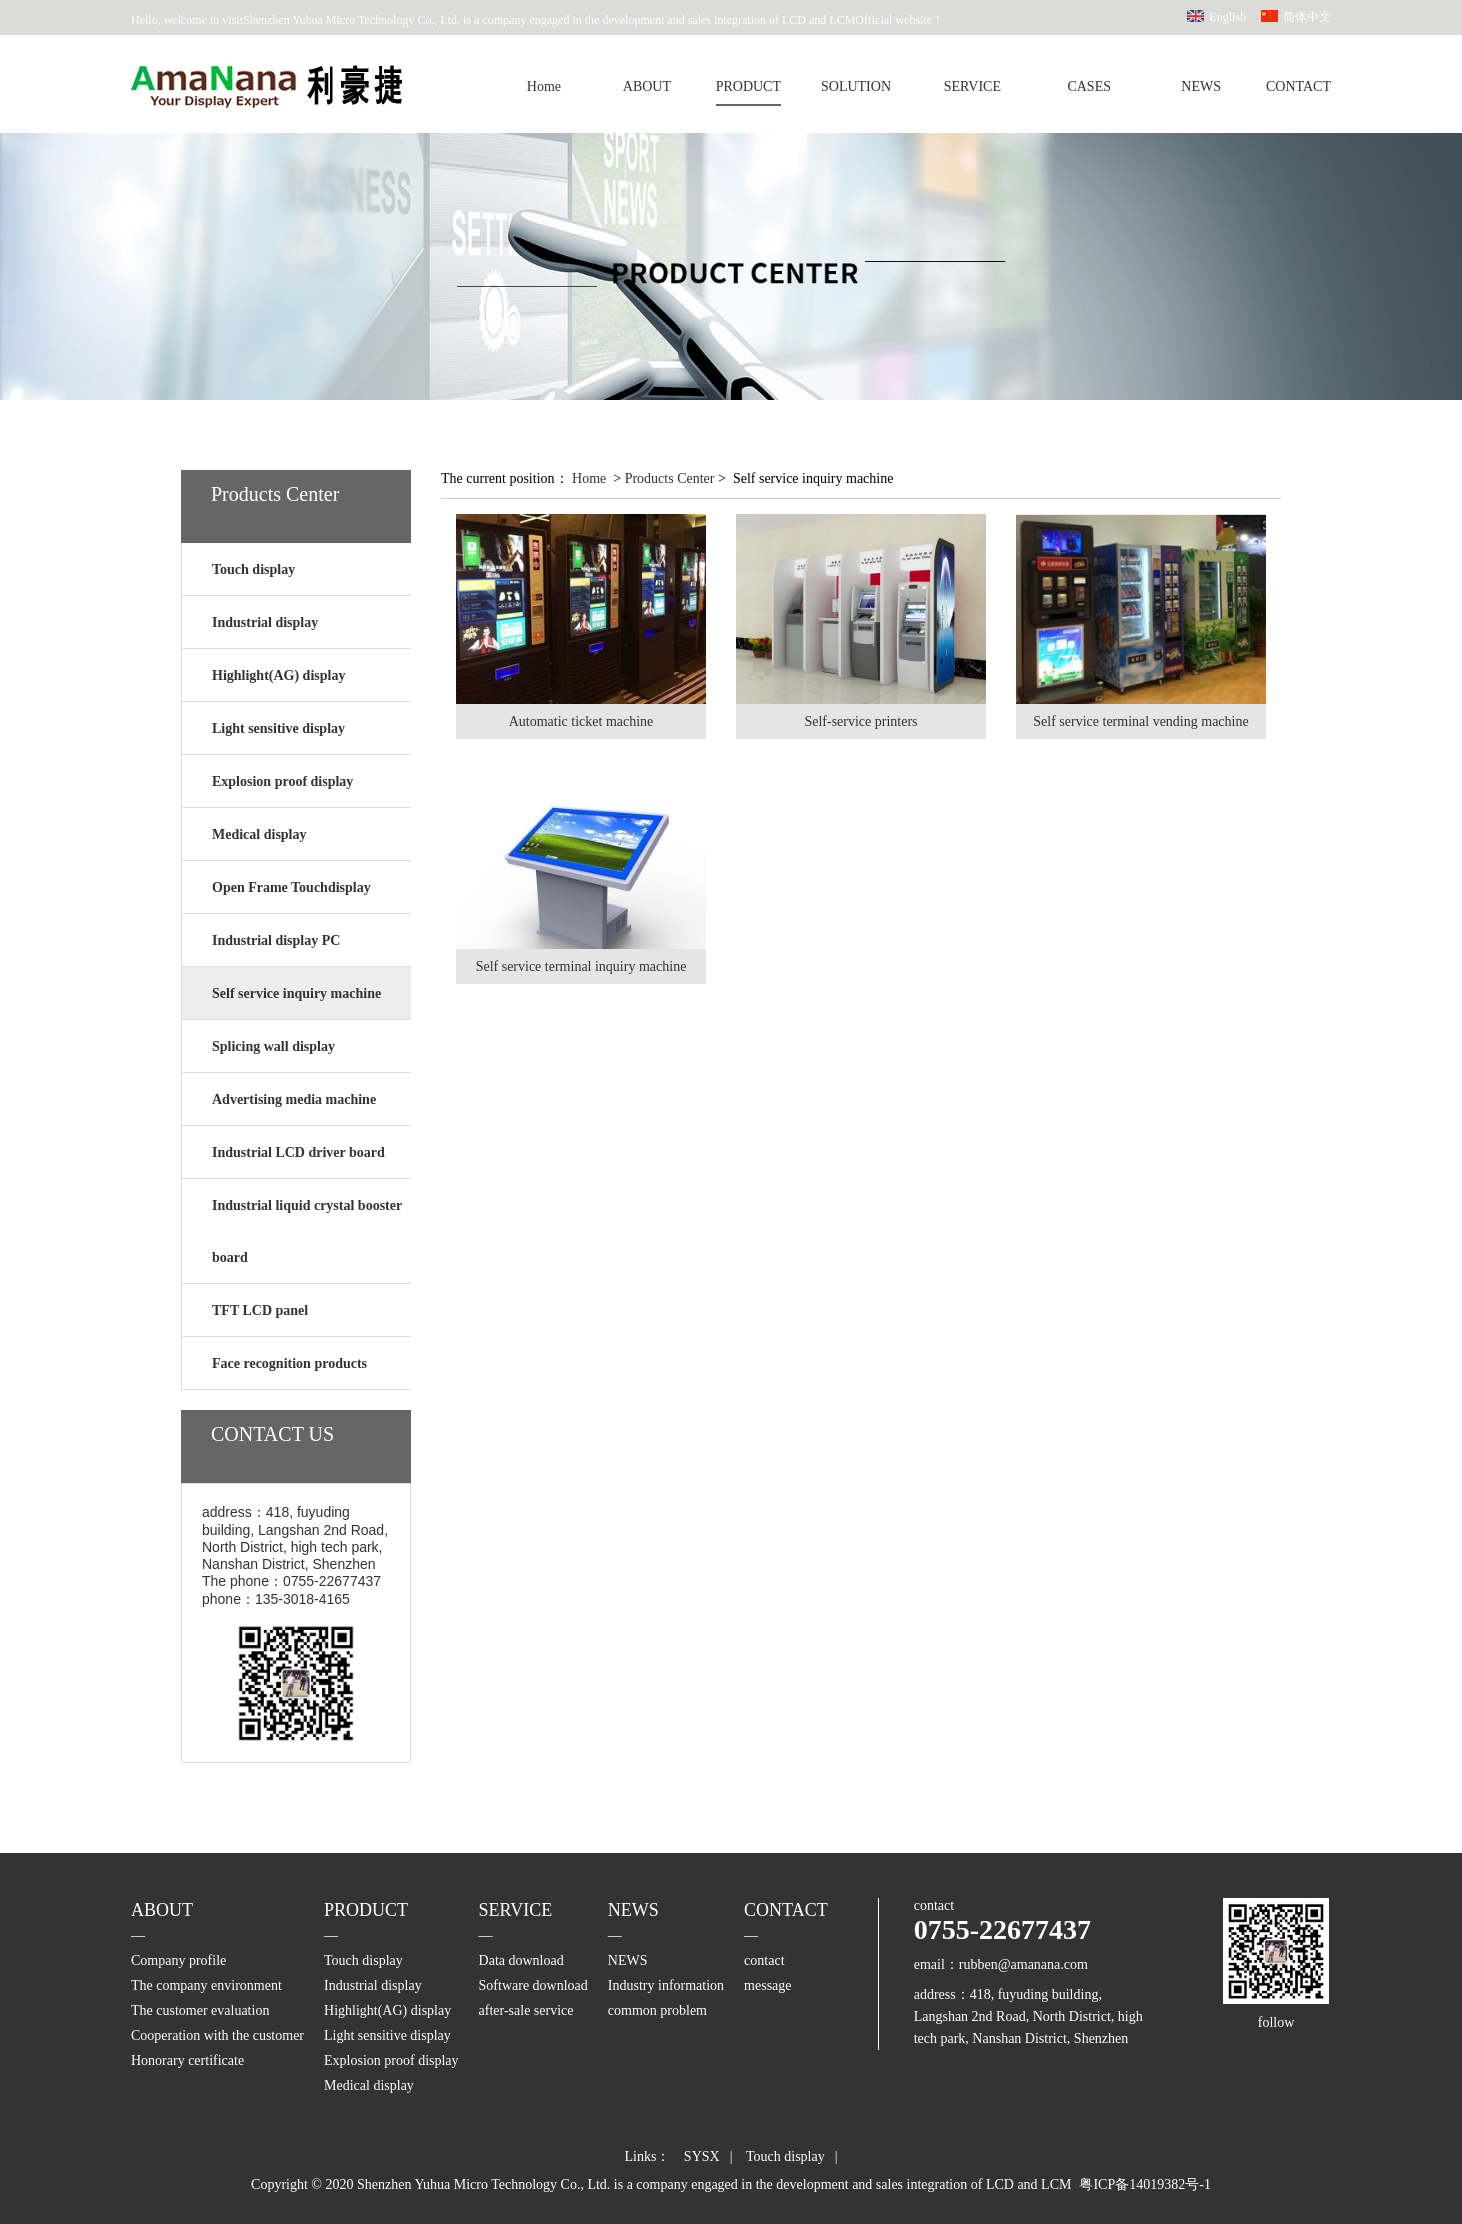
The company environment (206, 1985)
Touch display (253, 569)
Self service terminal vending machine (1140, 721)
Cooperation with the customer (217, 2035)
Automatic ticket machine (581, 721)
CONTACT (1298, 86)
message (767, 1985)
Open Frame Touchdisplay (291, 887)
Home (544, 86)
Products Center (670, 478)
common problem (657, 2010)
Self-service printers (860, 721)
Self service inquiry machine (296, 993)
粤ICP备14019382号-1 (1144, 2184)
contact (764, 1960)
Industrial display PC (276, 940)
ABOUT (647, 86)
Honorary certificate (187, 2060)
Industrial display (265, 622)
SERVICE (972, 86)
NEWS (1201, 86)
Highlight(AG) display (278, 675)
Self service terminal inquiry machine (581, 966)
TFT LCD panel (260, 1310)
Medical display (259, 834)
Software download (533, 1985)
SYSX (702, 2156)
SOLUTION (856, 86)
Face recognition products (289, 1363)
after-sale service (526, 2010)
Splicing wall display (273, 1046)
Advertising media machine (294, 1099)
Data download (521, 1960)
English (1227, 17)
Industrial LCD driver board (298, 1152)
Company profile (178, 1960)
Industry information (666, 1985)
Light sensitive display (278, 728)
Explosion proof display (282, 781)
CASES (1089, 86)
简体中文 (1307, 17)
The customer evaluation (200, 2010)
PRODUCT (748, 86)
